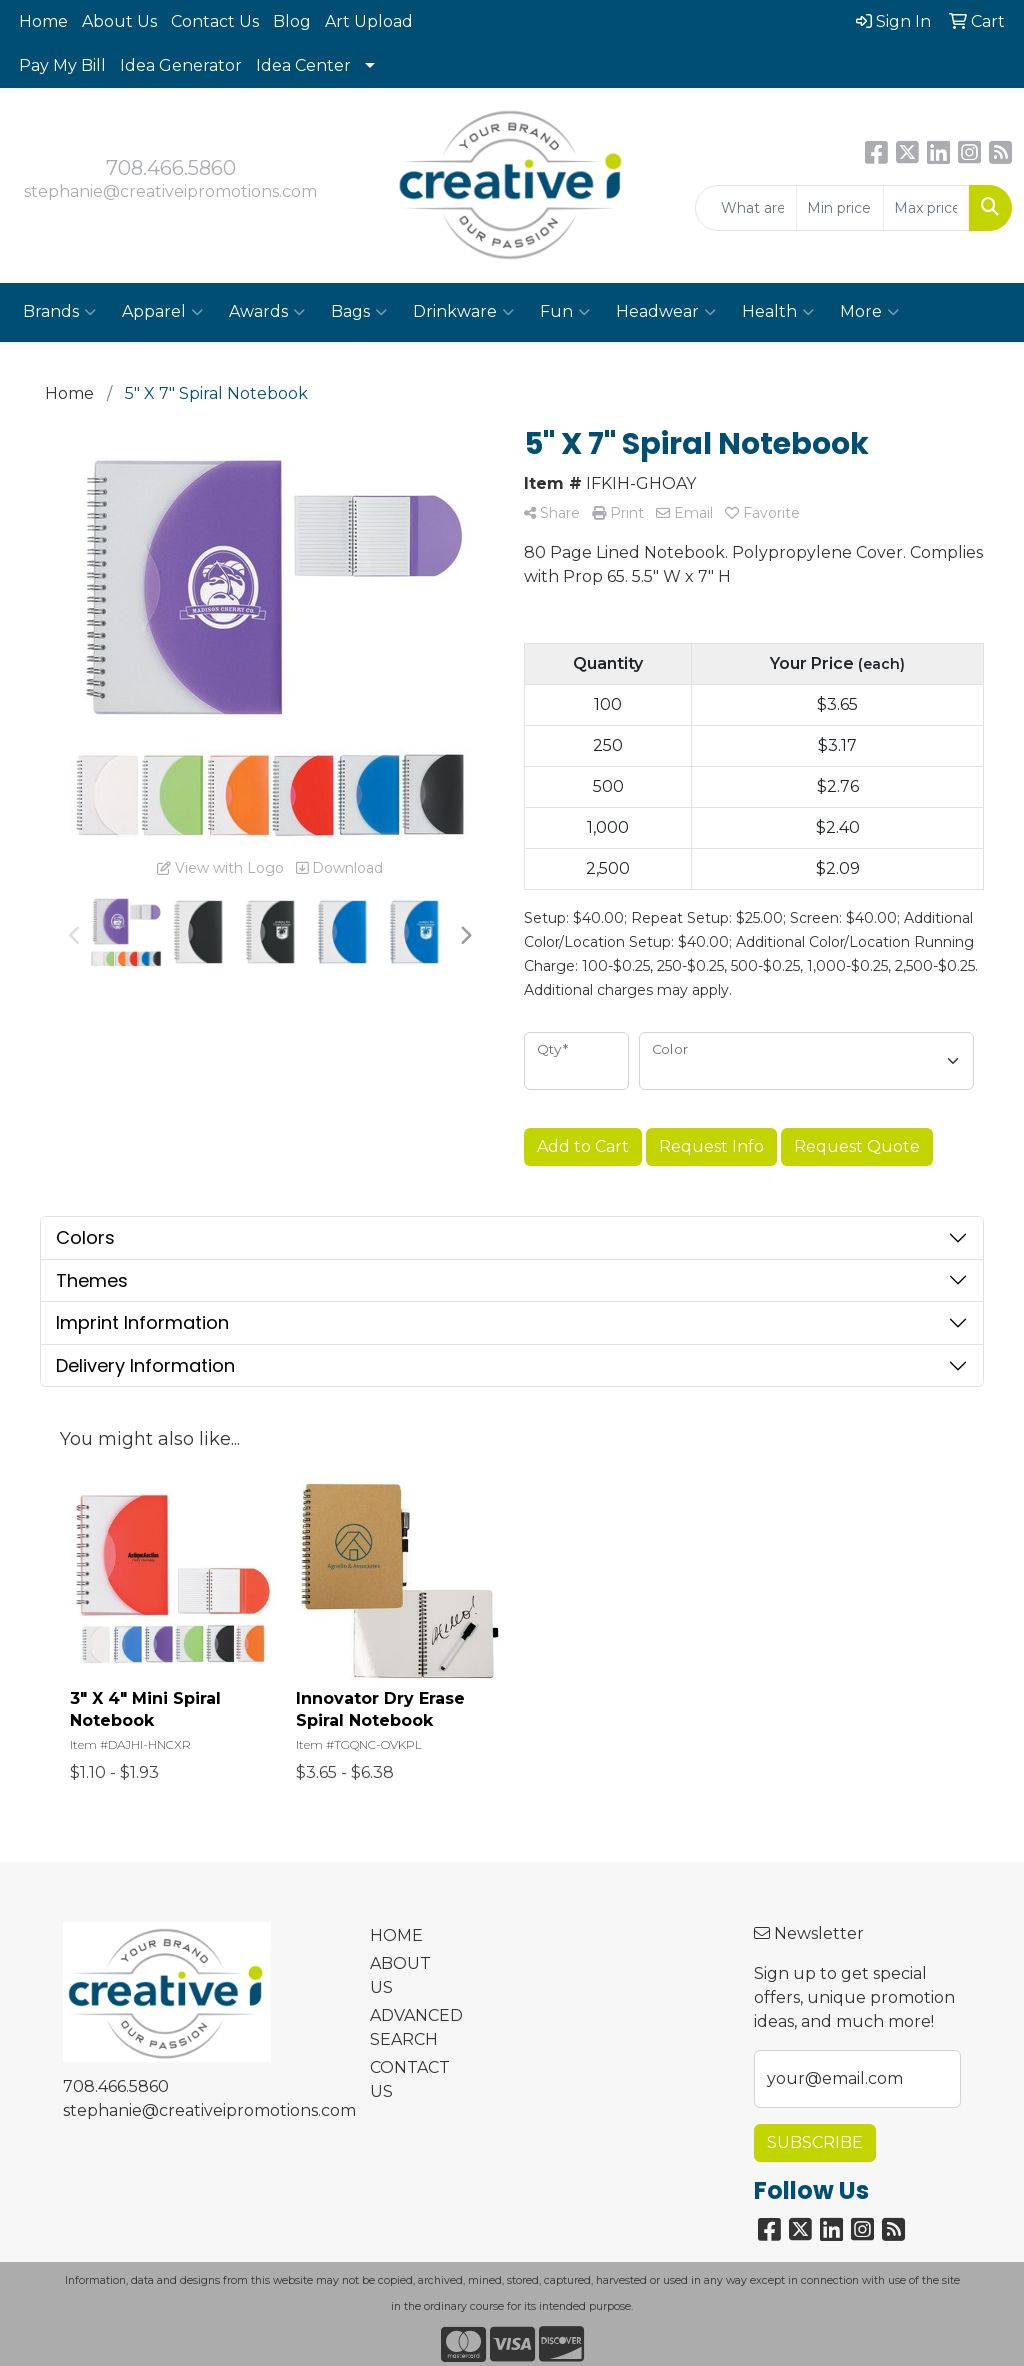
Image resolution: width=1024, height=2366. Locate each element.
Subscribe (815, 2142)
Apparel (162, 312)
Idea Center (303, 65)
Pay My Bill (62, 65)
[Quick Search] (746, 208)
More (869, 312)
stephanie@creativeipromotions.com (170, 191)
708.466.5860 (171, 168)
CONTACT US (406, 2079)
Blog (292, 21)
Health (778, 312)
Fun (565, 312)
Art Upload (369, 21)
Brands (59, 312)
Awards (267, 312)
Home (43, 21)
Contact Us (215, 21)
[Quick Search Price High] (926, 208)
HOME (396, 1935)
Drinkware (463, 312)
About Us (119, 21)
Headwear (666, 312)
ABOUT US (400, 1975)
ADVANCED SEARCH (406, 2027)
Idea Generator (181, 65)
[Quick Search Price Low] (839, 208)
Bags (359, 312)
